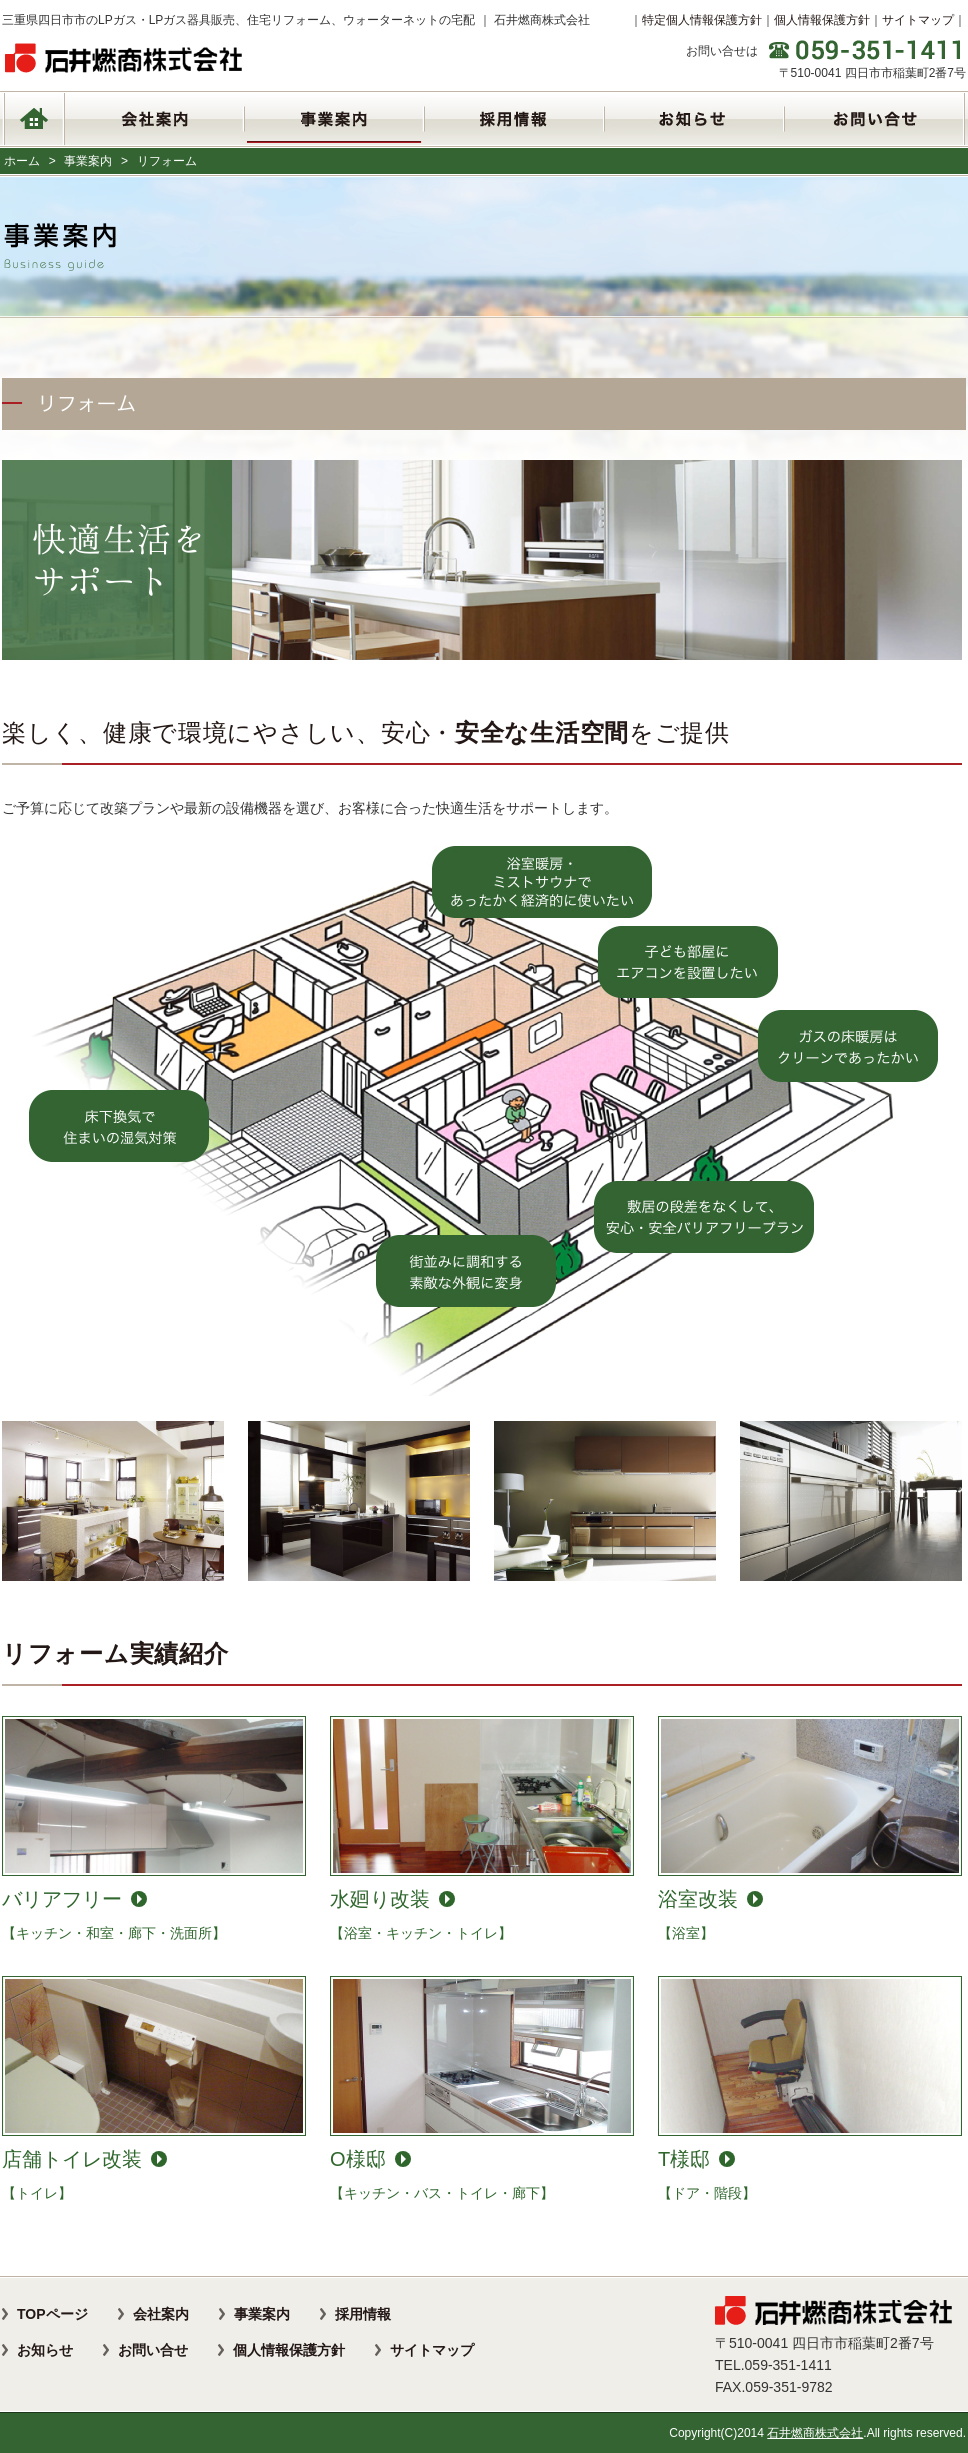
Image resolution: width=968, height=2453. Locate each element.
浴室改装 (698, 1899)
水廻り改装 (380, 1899)
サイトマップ (918, 20)
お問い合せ (153, 2350)
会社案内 (161, 2314)
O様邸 (358, 2159)
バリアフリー (62, 1899)
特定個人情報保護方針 (702, 20)
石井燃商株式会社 (815, 2433)
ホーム (22, 161)
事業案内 (88, 161)
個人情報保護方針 (822, 20)
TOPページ (52, 2314)
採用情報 (363, 2314)
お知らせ (45, 2350)
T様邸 (684, 2159)
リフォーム (167, 161)
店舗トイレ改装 (72, 2159)
